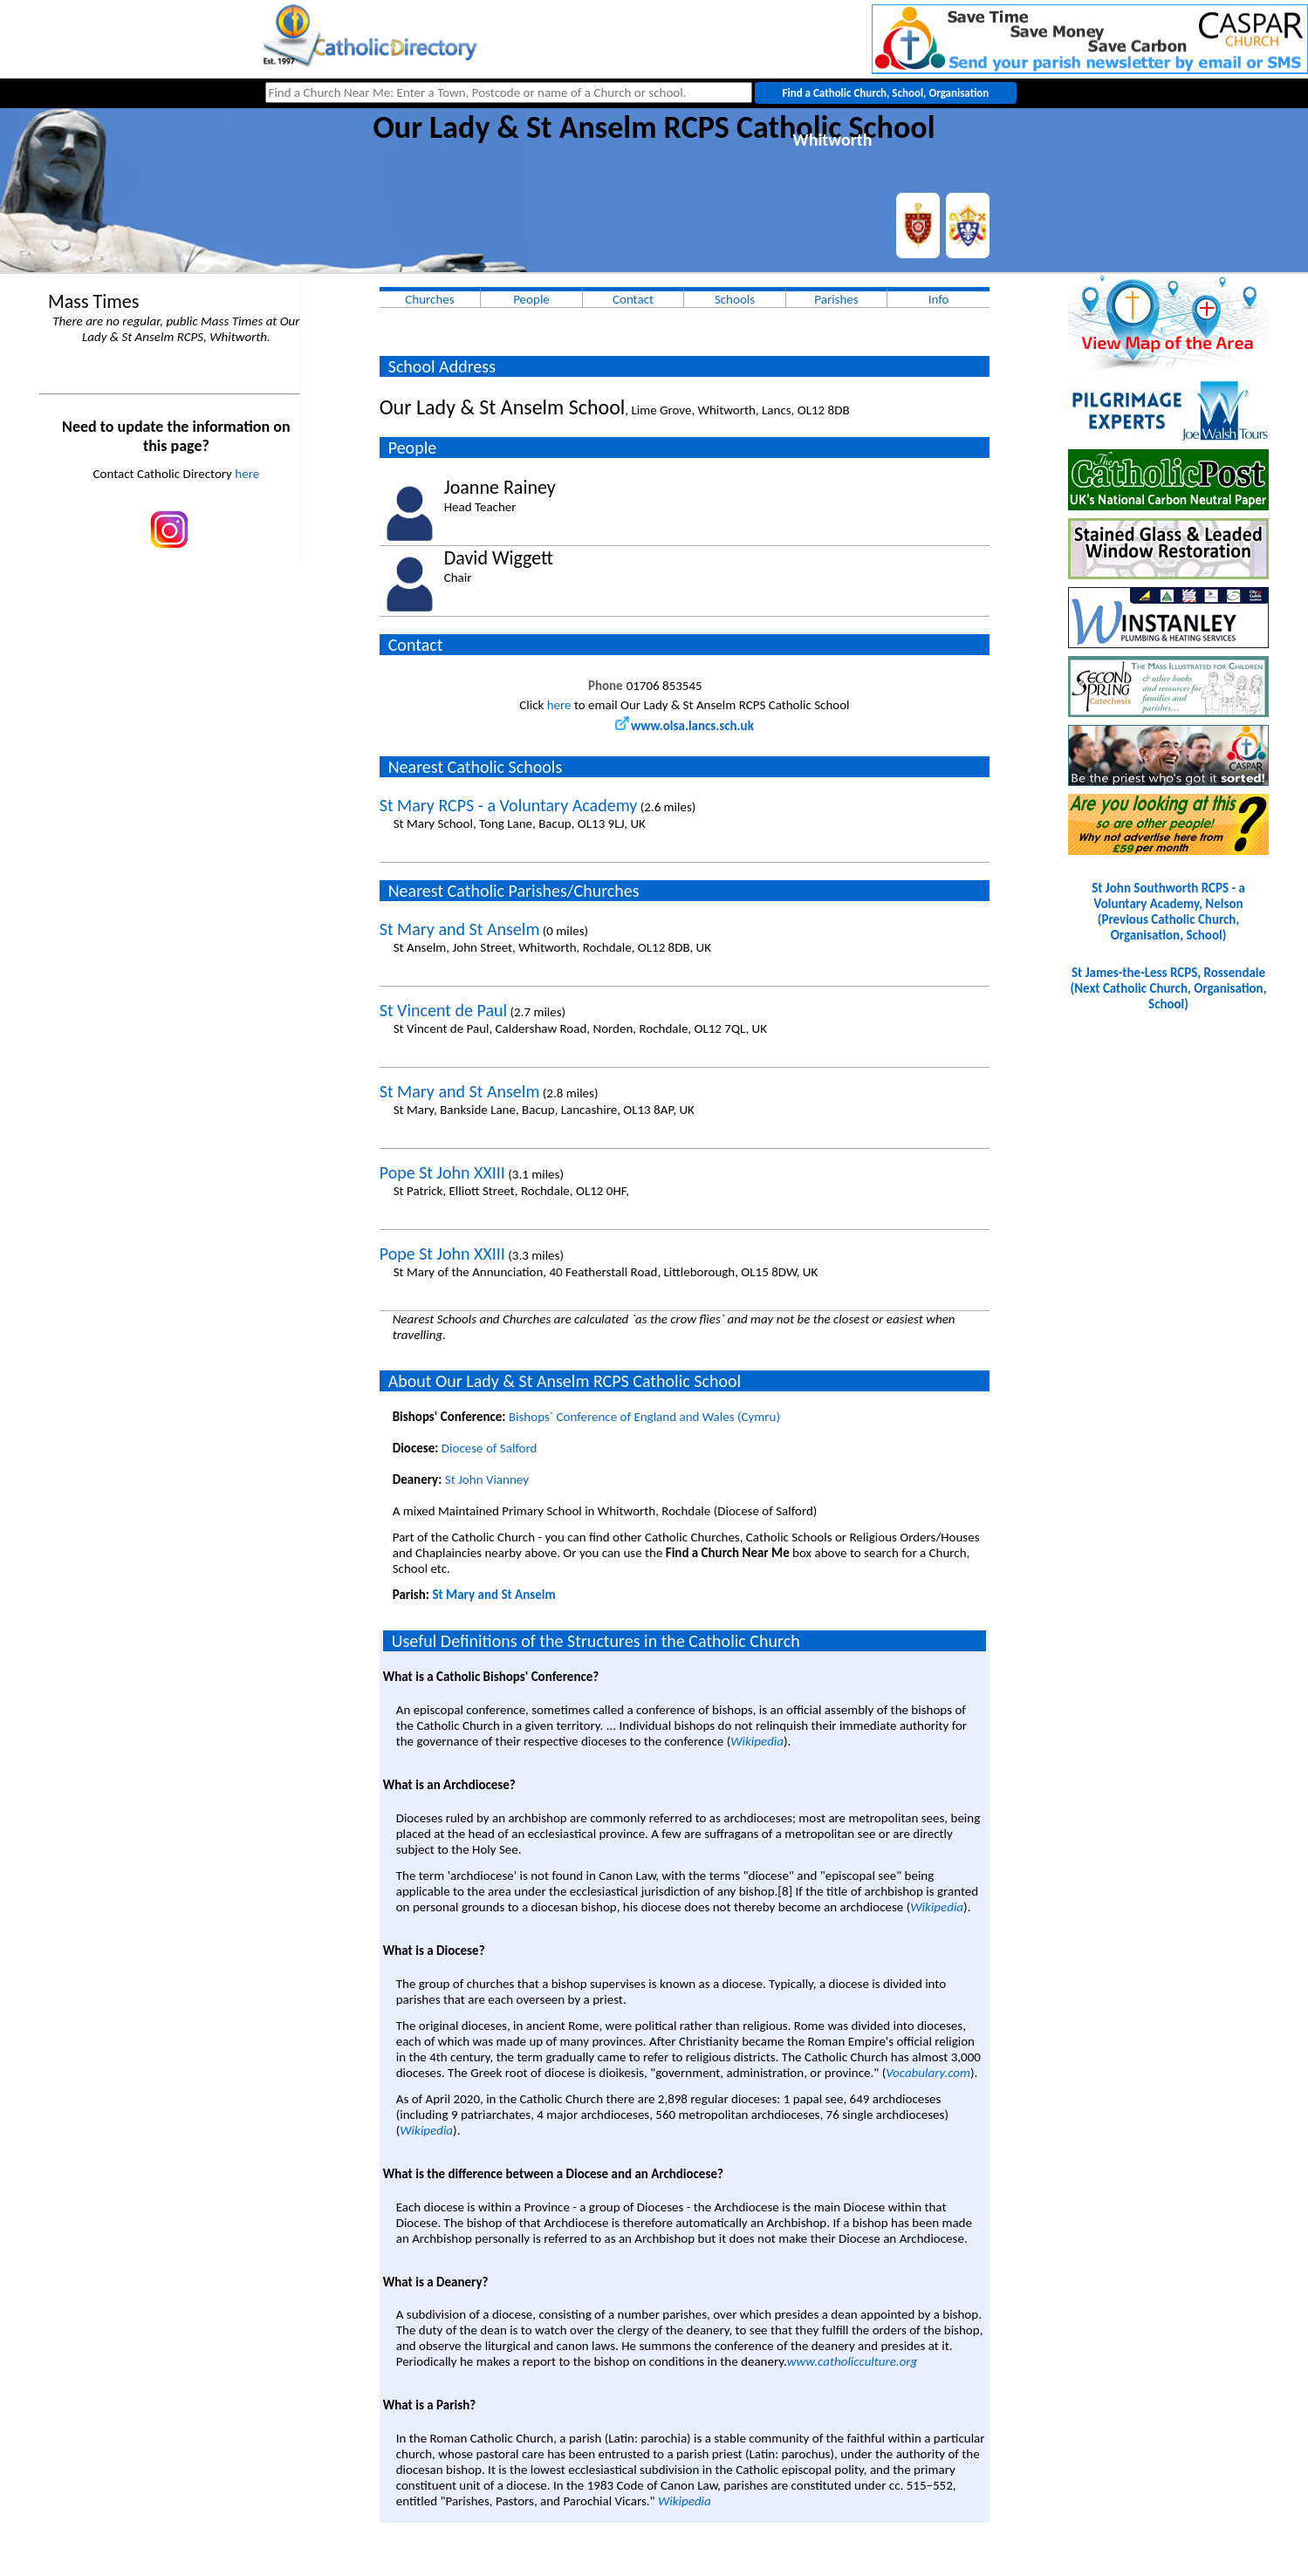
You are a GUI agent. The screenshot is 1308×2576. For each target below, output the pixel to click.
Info (938, 299)
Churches (429, 299)
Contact (633, 299)
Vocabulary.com (928, 2073)
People (531, 299)
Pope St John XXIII (442, 1172)
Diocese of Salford (490, 1448)
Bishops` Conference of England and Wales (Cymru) (644, 1417)
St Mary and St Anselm (460, 929)
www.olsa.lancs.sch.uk (684, 726)
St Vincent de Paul (443, 1010)
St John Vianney (487, 1479)
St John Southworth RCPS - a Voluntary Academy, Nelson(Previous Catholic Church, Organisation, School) (1168, 911)
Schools (735, 299)
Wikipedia (757, 1741)
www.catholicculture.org (852, 2361)
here (247, 474)
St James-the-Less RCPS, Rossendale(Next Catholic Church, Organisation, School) (1169, 988)
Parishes (836, 299)
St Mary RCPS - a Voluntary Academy (509, 805)
